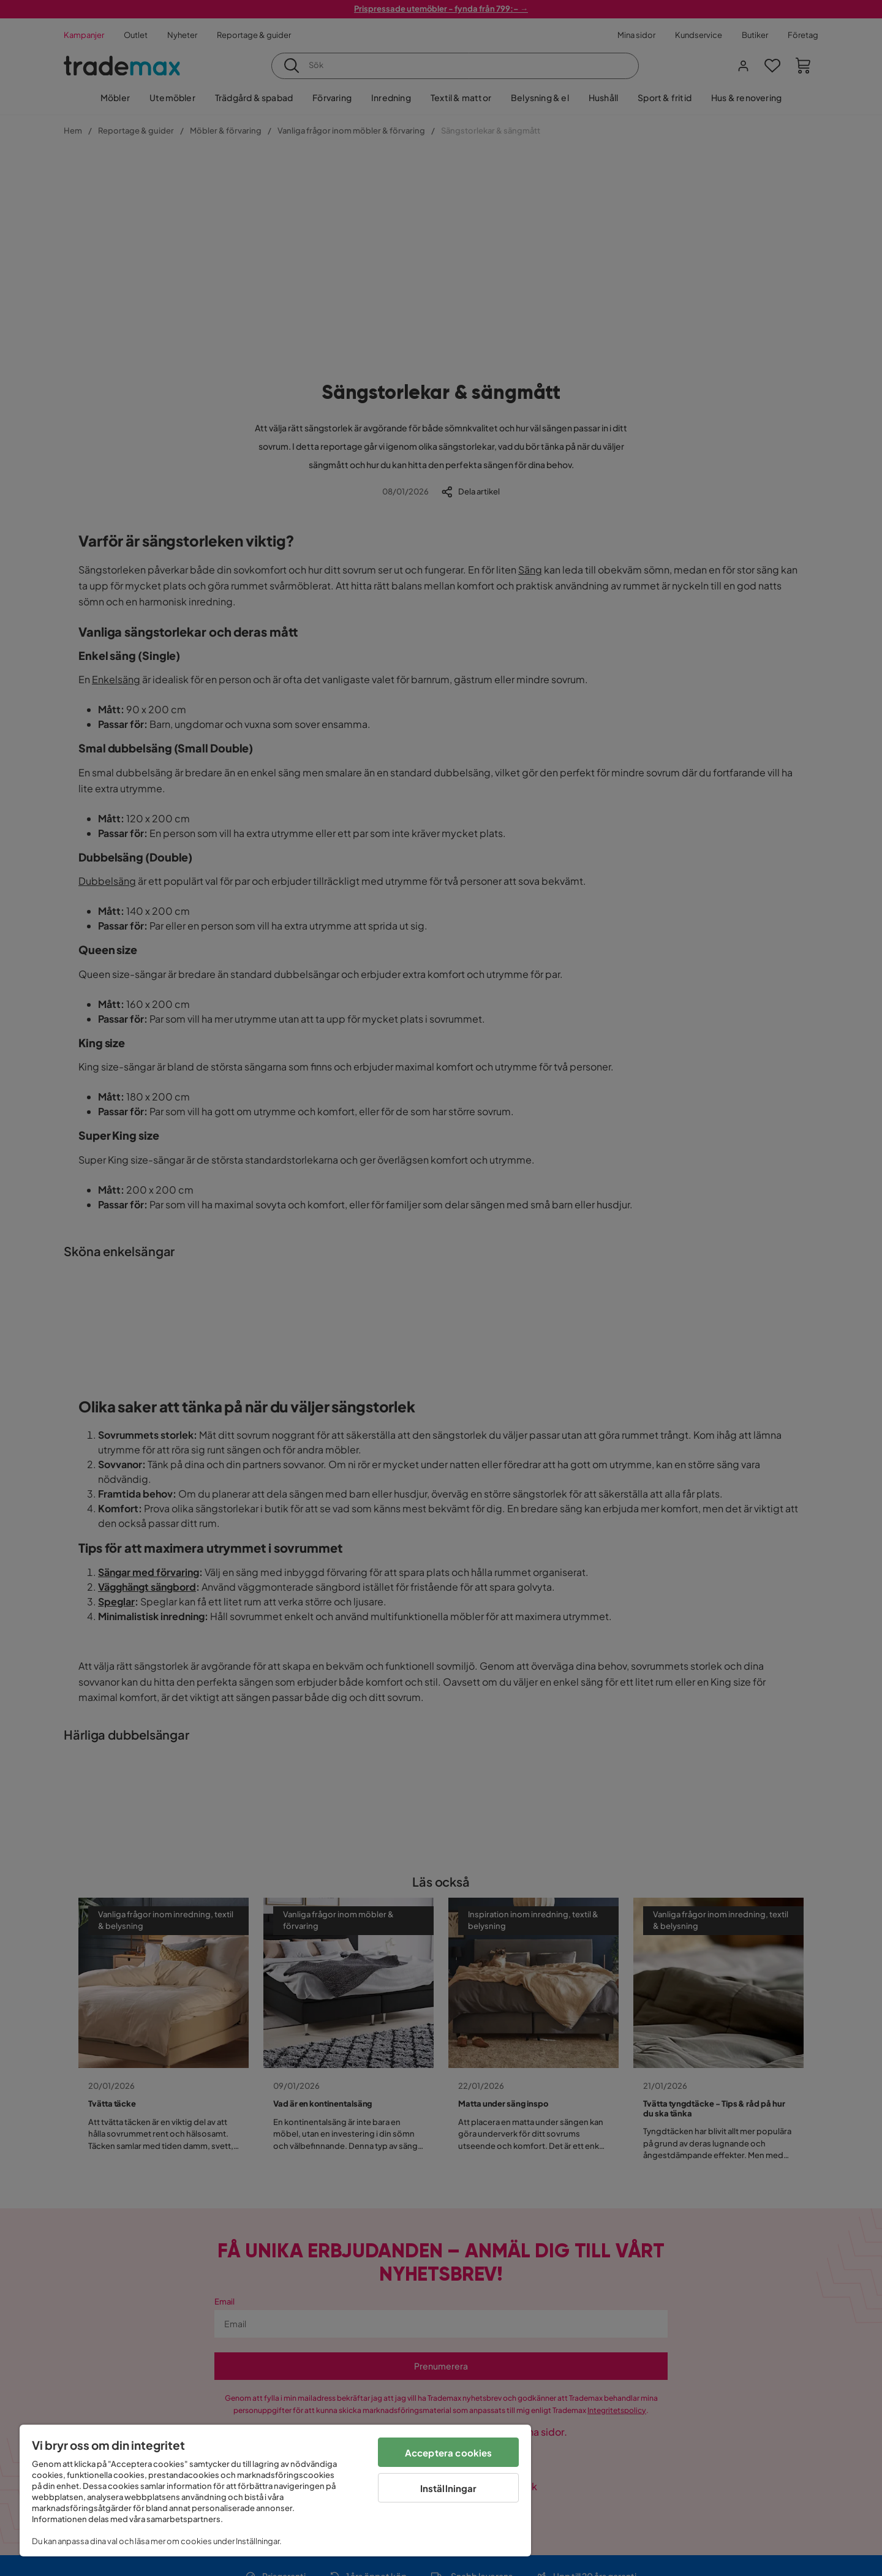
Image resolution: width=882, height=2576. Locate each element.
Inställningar (448, 2488)
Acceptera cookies (448, 2452)
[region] (275, 2490)
